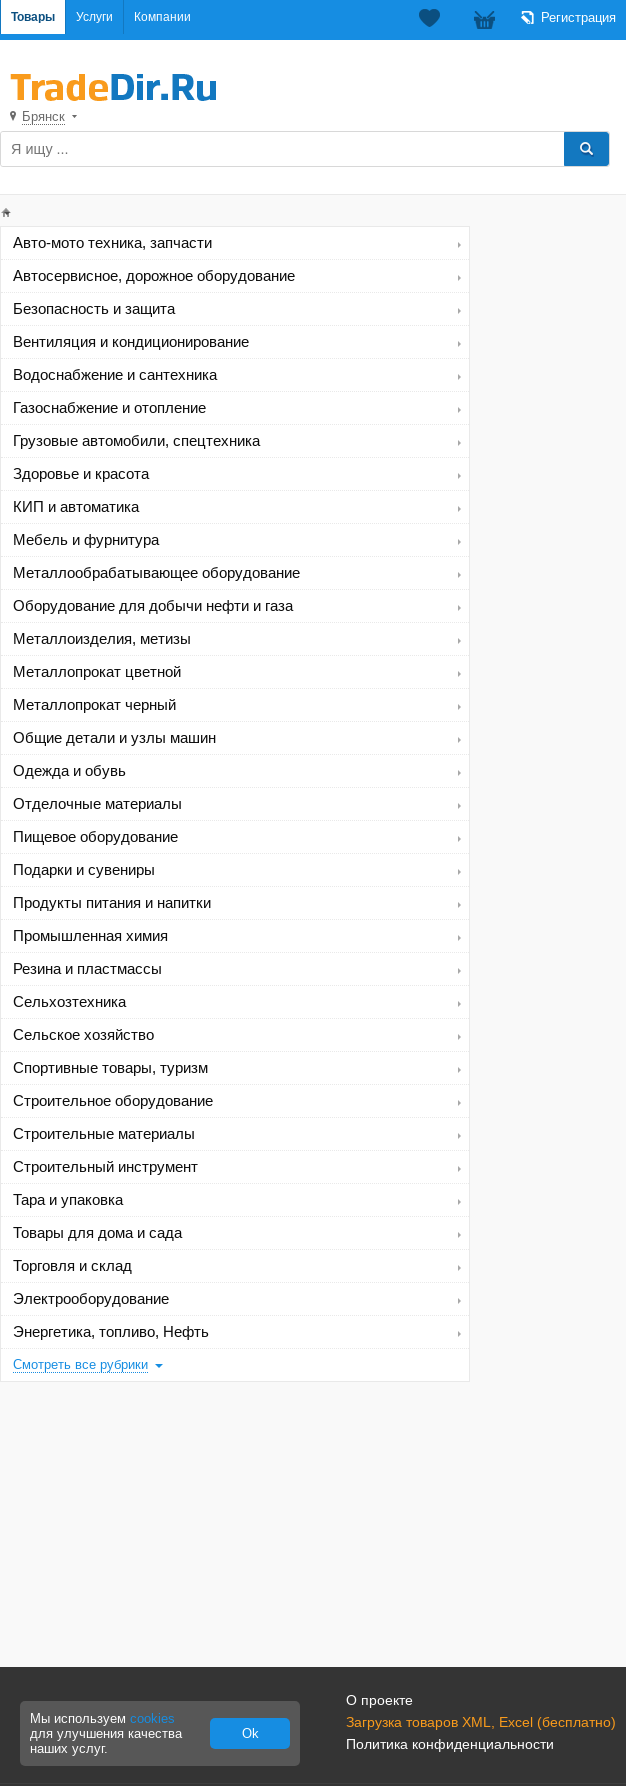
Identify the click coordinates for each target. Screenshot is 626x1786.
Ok (250, 1733)
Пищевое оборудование (95, 837)
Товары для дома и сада (97, 1233)
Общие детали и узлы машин (114, 738)
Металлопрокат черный (94, 705)
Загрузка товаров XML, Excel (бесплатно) (481, 1722)
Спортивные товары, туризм (110, 1068)
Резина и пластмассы (87, 969)
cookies (152, 1718)
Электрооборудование (91, 1299)
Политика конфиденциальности (450, 1744)
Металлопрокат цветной (97, 672)
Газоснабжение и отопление (109, 408)
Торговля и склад (72, 1266)
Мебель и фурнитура (86, 540)
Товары (33, 17)
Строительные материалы (104, 1134)
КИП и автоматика (76, 507)
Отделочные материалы (97, 804)
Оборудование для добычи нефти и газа (153, 606)
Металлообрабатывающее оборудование (156, 573)
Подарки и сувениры (84, 870)
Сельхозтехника (69, 1002)
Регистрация (578, 17)
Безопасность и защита (94, 309)
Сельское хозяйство (83, 1035)
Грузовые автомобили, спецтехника (136, 441)
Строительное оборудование (113, 1101)
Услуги (94, 17)
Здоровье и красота (81, 474)
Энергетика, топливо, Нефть (111, 1332)
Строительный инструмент (105, 1167)
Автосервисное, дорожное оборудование (154, 276)
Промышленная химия (90, 936)
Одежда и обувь (69, 771)
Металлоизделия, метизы (102, 639)
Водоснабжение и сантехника (115, 375)
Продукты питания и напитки (112, 903)
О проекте (379, 1700)
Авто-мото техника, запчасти (112, 243)
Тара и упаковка (68, 1200)
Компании (162, 17)
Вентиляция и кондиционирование (131, 342)
